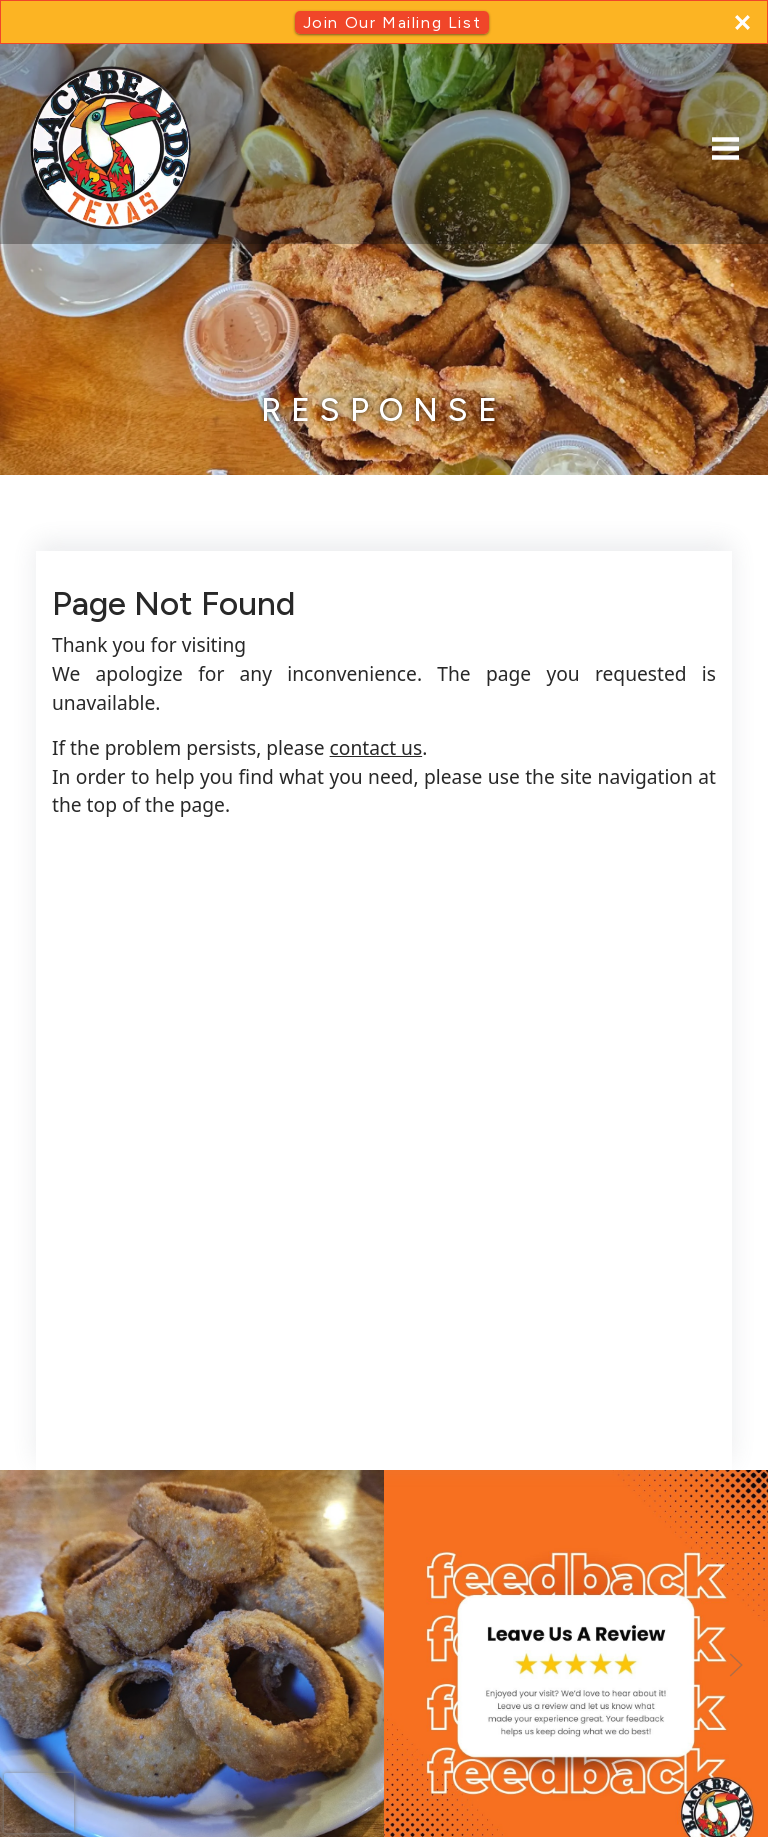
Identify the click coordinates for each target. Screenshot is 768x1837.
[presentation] (39, 1803)
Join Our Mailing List (392, 22)
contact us (376, 747)
